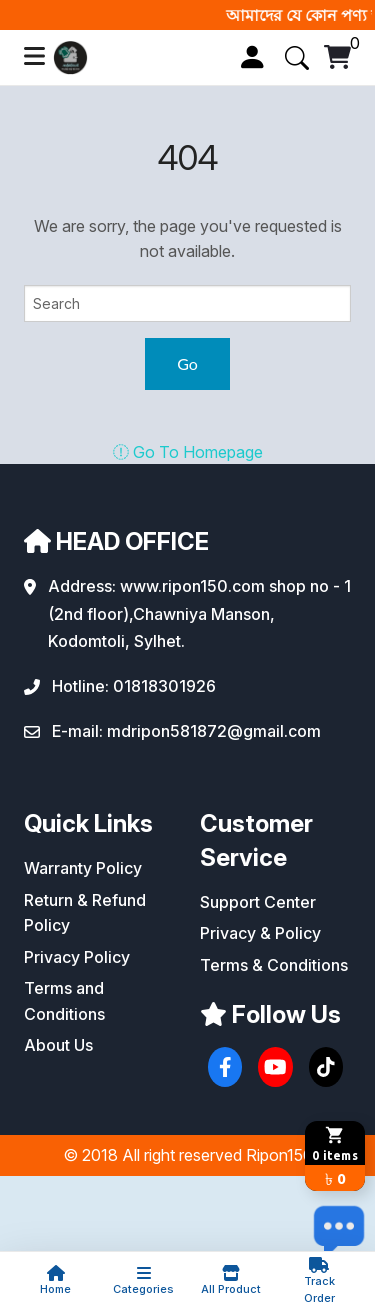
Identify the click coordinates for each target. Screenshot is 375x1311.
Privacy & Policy (260, 933)
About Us (58, 1045)
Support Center (258, 902)
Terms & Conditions (274, 965)
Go (187, 363)
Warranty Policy (83, 868)
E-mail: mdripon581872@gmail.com (186, 731)
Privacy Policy (77, 957)
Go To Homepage (188, 452)
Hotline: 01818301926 (134, 686)
